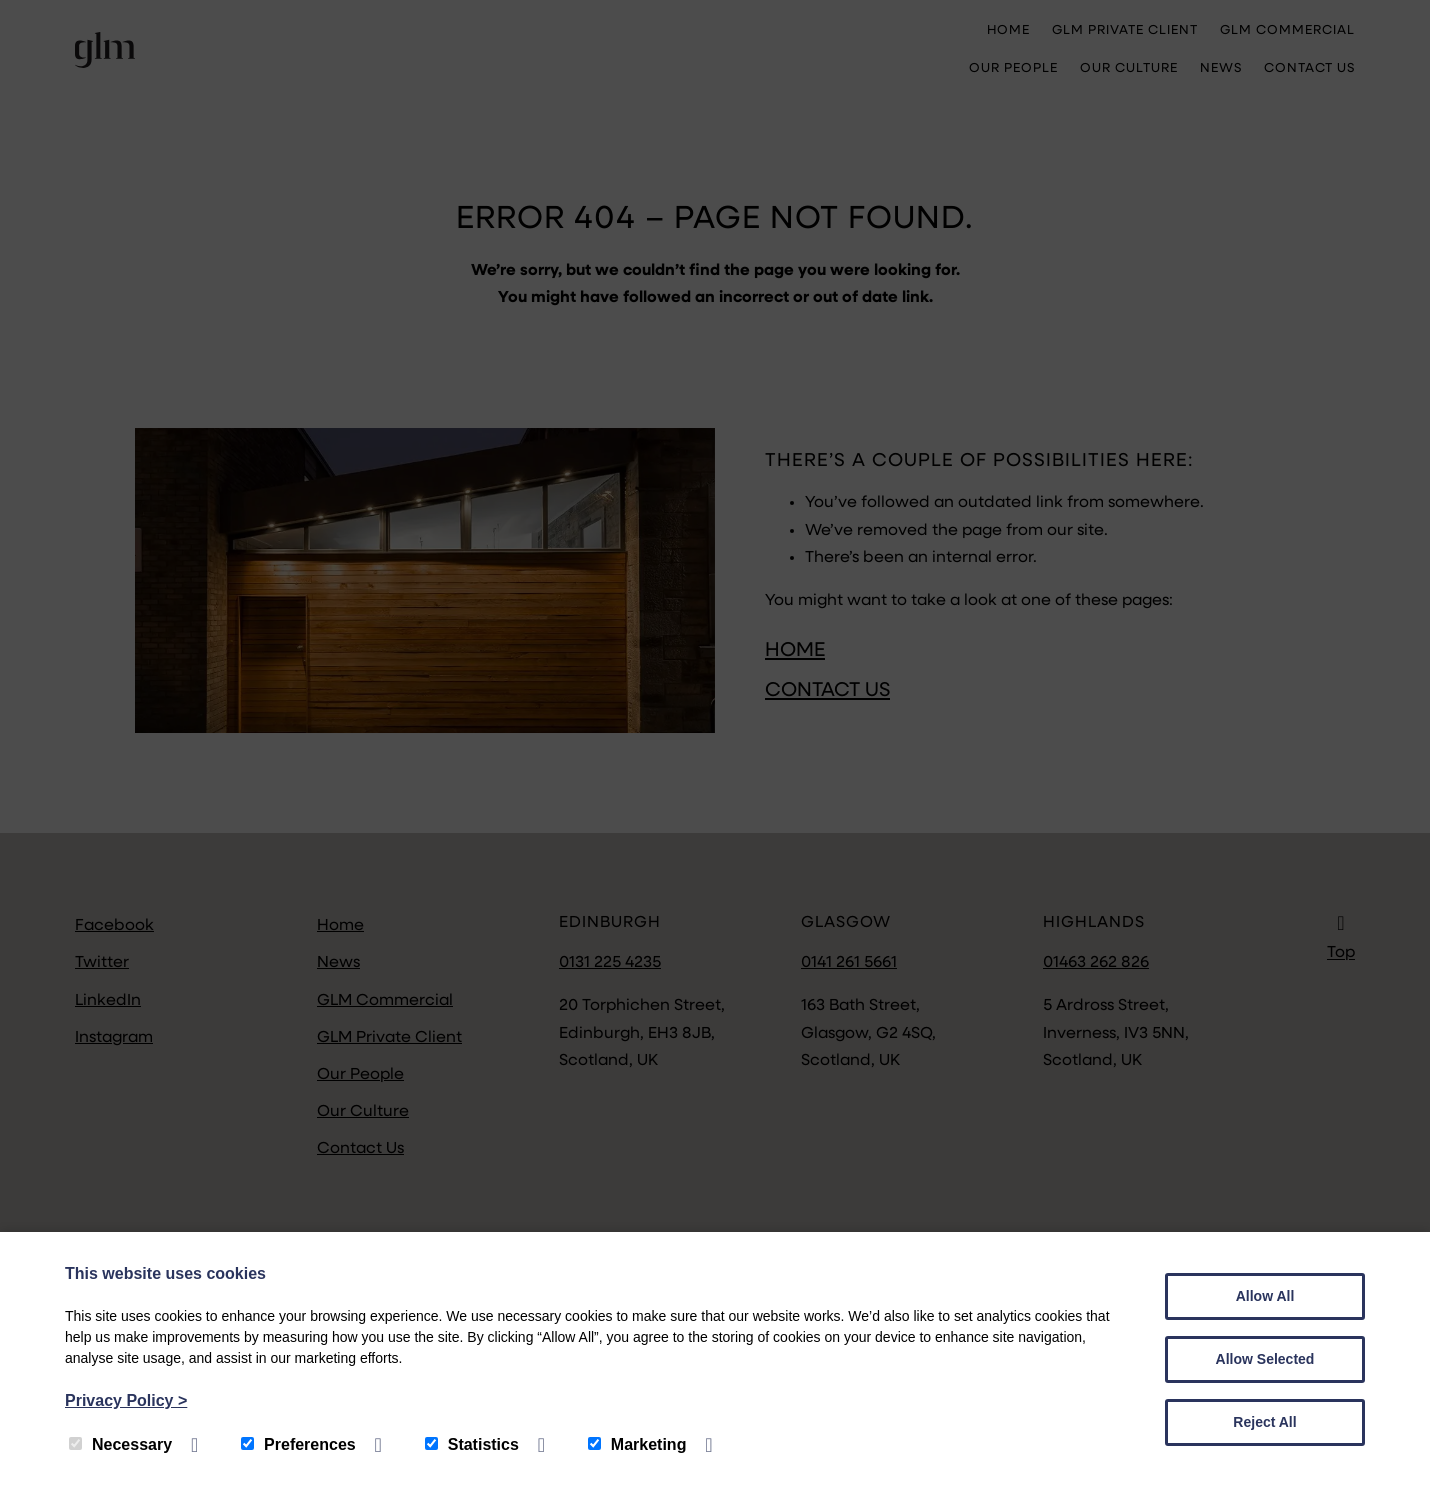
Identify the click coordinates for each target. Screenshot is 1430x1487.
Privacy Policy (126, 1400)
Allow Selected (1265, 1359)
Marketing (637, 1444)
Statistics (472, 1444)
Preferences (298, 1444)
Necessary (120, 1444)
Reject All (1264, 1422)
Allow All (1265, 1296)
